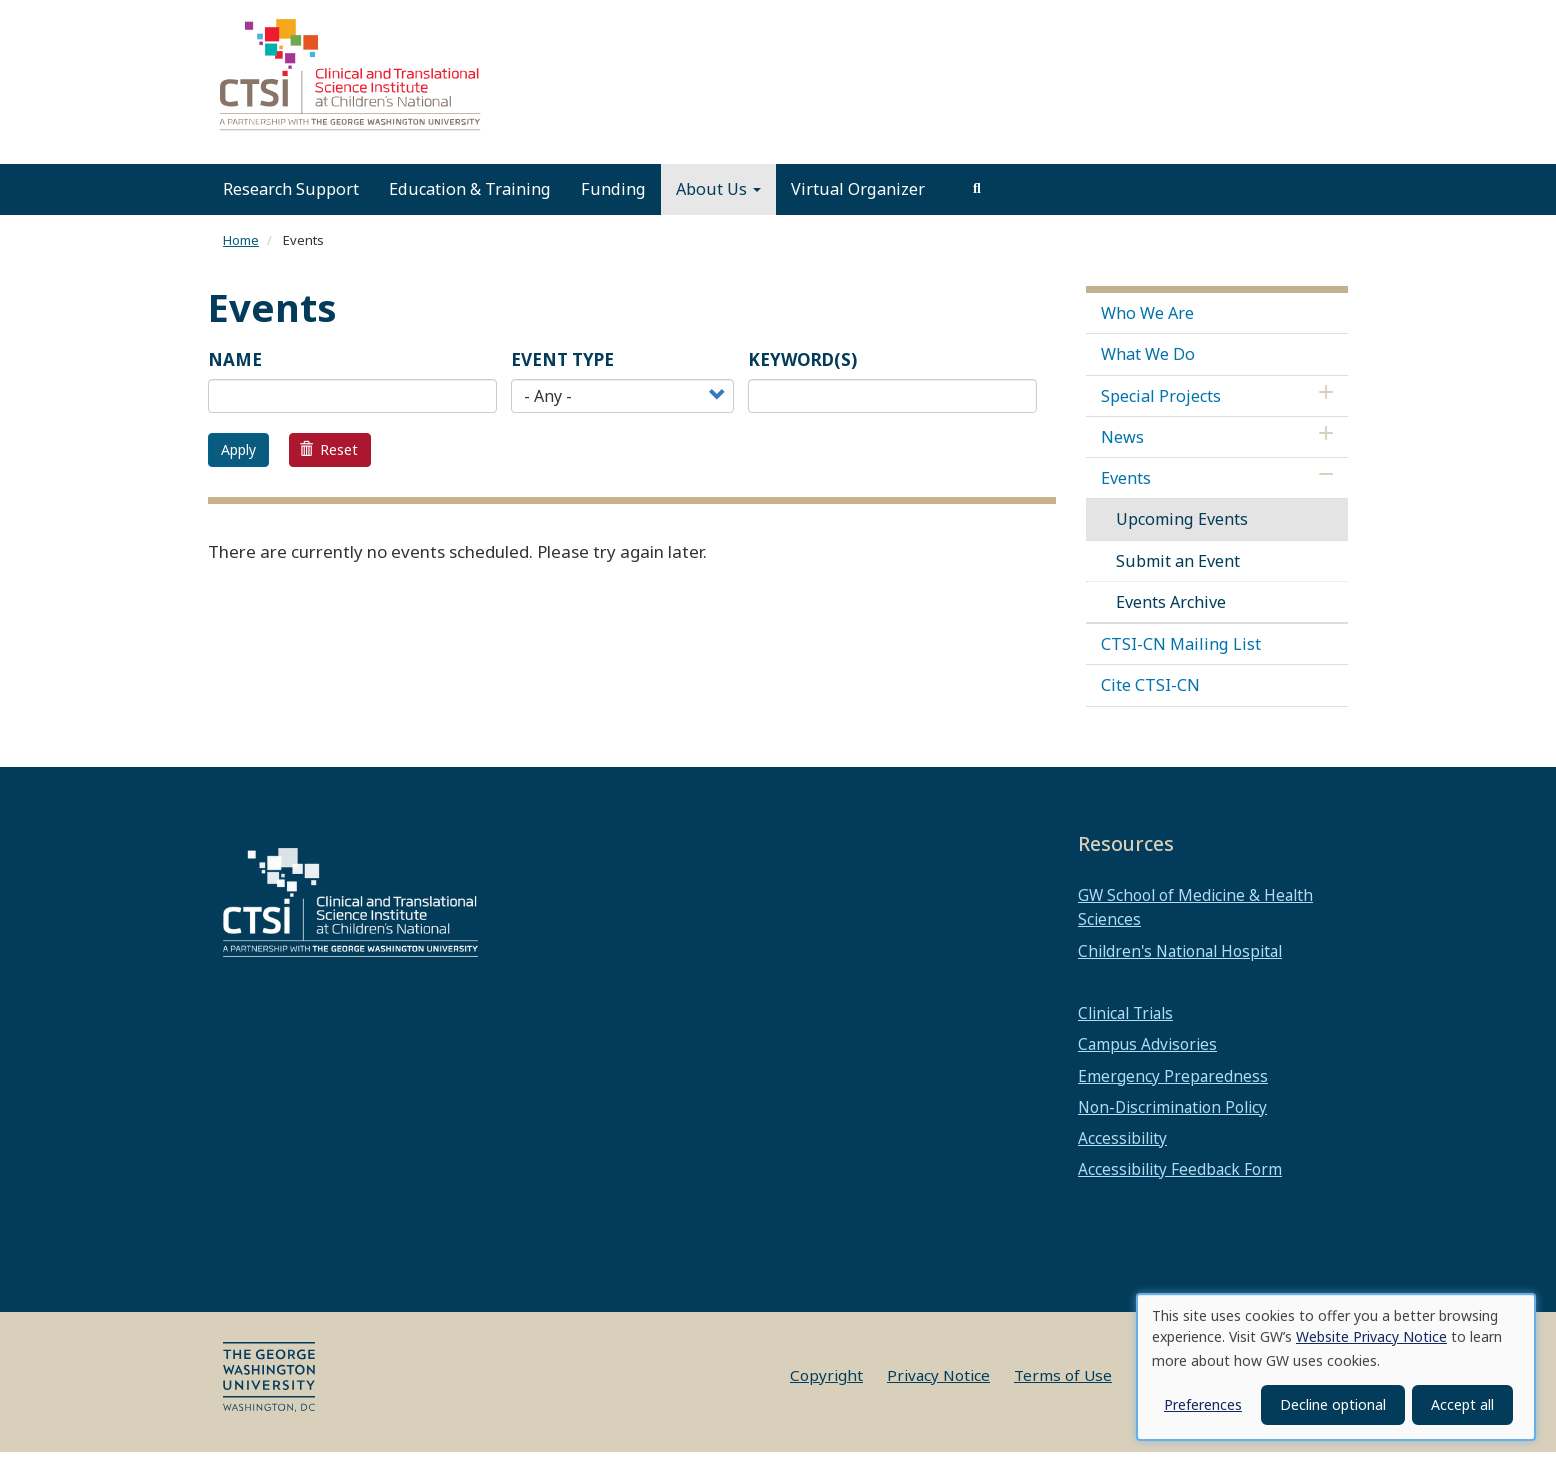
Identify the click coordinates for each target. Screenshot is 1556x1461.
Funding (613, 198)
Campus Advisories (1147, 1053)
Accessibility (1122, 1147)
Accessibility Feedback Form (1180, 1178)
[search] (977, 198)
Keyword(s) (802, 368)
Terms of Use (1063, 1384)
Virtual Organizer (858, 198)
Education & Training (470, 198)
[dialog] (1336, 1367)
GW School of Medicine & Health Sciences (1195, 916)
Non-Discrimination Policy (1172, 1116)
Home (241, 249)
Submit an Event (1178, 570)
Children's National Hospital (1180, 960)
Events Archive (1171, 611)
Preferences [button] (1203, 1404)
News (1122, 446)
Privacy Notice (938, 1384)
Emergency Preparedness (1173, 1085)
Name (235, 368)
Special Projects (1161, 405)
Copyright (826, 1384)
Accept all (1462, 1404)
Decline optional (1333, 1404)
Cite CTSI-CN (1150, 694)
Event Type (562, 368)
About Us (718, 198)
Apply (238, 458)
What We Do (1148, 363)
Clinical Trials (1125, 1022)
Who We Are (1147, 322)
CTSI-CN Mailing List (1181, 653)
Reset (329, 458)
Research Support (291, 198)
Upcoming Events (1182, 528)
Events (1126, 487)
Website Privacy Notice (1371, 1336)
